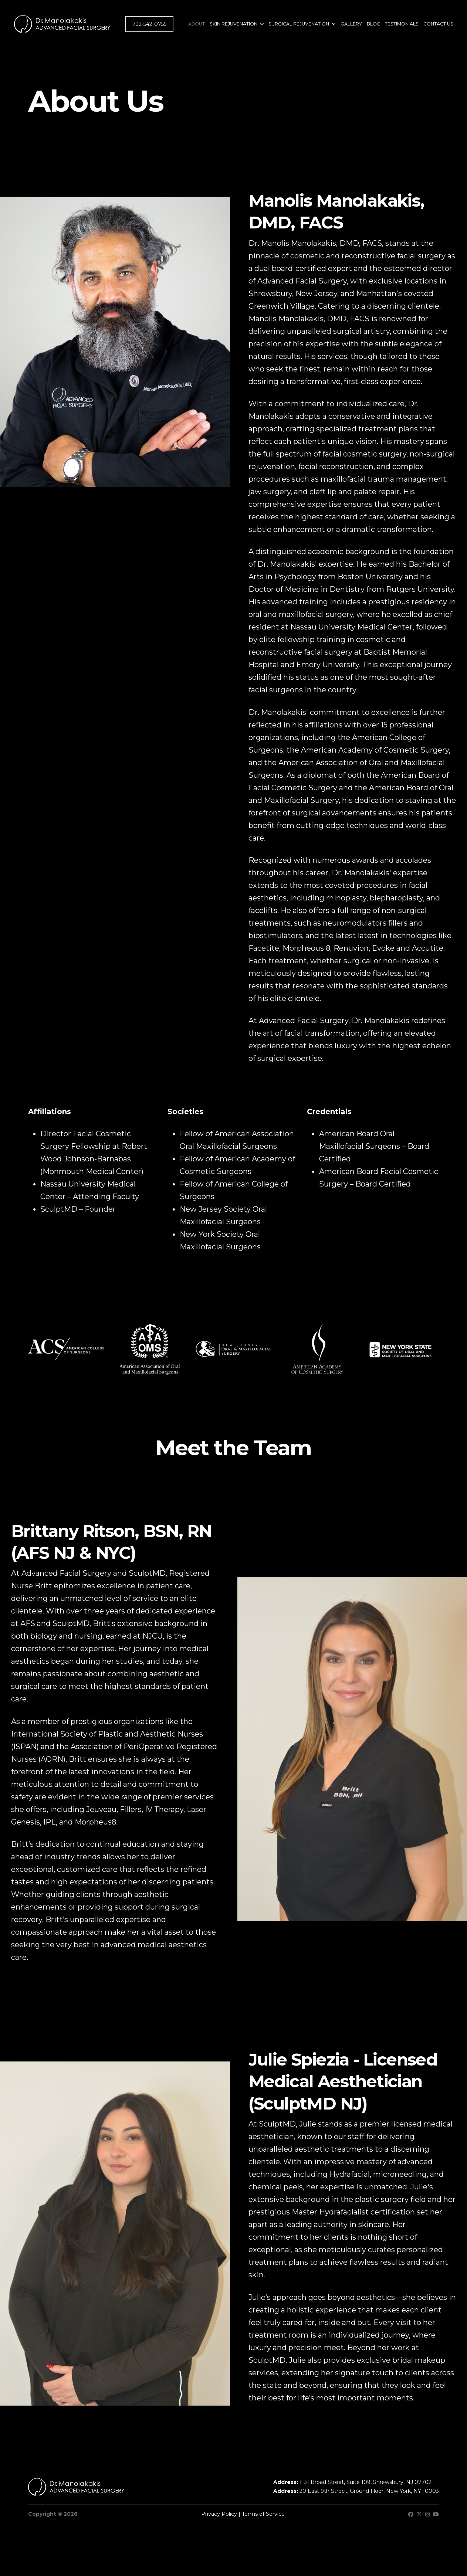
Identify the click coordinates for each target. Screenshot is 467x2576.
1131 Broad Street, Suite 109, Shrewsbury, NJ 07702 (366, 2482)
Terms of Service (263, 2514)
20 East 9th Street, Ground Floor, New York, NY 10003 (369, 2491)
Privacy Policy (219, 2514)
